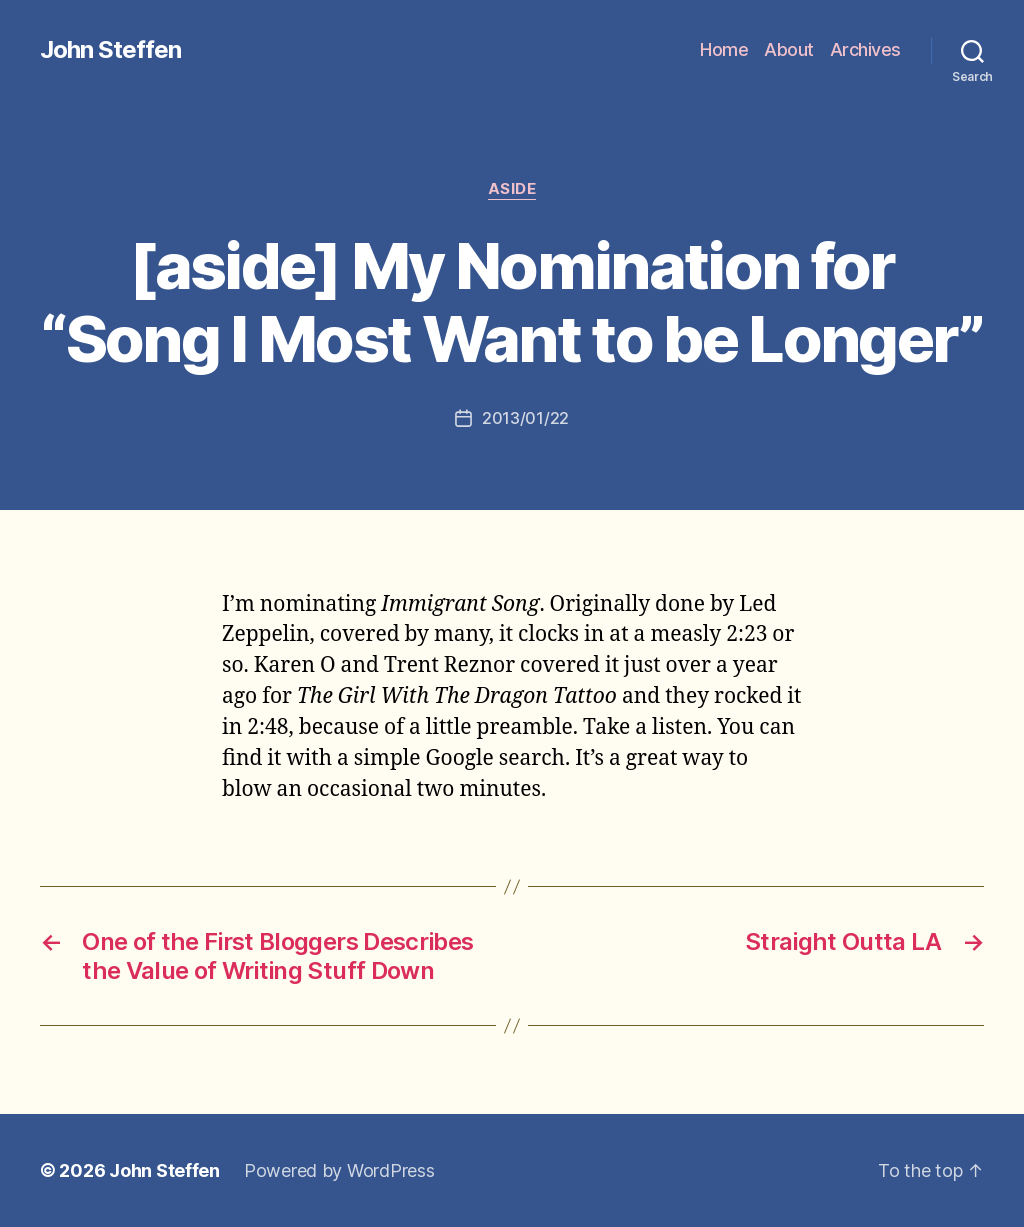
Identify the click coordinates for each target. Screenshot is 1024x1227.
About (789, 49)
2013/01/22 (525, 418)
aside (512, 189)
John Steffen (110, 50)
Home (724, 49)
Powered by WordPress (339, 1170)
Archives (865, 49)
